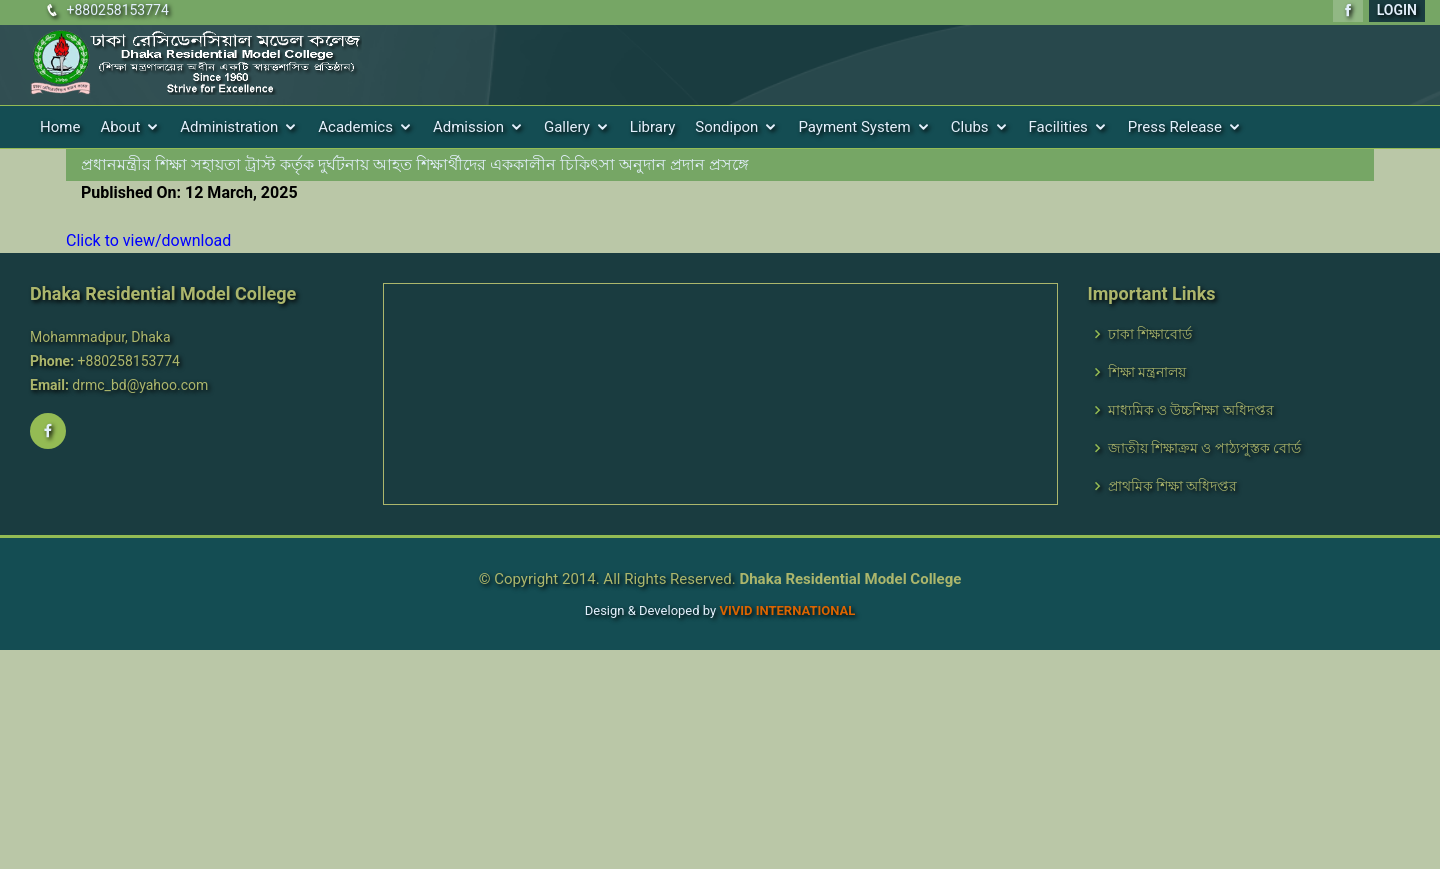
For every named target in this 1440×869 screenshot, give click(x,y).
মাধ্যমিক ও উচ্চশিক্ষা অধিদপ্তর (1191, 410)
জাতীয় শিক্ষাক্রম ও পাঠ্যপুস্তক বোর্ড (1205, 448)
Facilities (1058, 127)
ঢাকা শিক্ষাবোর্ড (1150, 334)
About (120, 127)
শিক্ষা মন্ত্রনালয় (1147, 372)
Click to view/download (148, 240)
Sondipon (726, 127)
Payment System (854, 127)
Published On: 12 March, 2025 (189, 192)
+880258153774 (117, 10)
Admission (468, 127)
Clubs (970, 127)
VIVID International (787, 610)
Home (60, 127)
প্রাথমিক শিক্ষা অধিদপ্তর (1173, 486)
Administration (229, 127)
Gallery (567, 127)
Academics (355, 127)
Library (652, 127)
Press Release (1175, 127)
